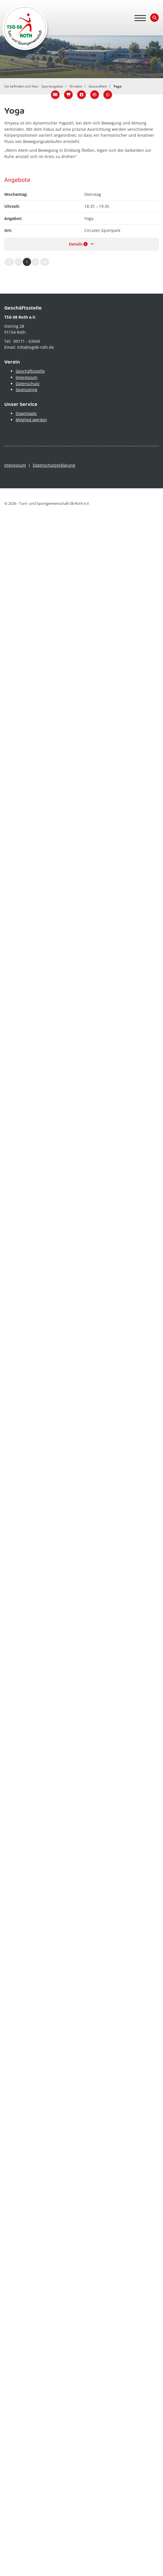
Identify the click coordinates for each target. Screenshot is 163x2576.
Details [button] (81, 244)
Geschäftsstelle (30, 371)
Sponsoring (26, 389)
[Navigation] (140, 18)
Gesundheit (98, 86)
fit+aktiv (76, 86)
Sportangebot (52, 86)
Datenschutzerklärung (54, 465)
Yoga (117, 86)
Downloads (26, 413)
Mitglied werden (31, 419)
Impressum (26, 377)
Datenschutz (28, 383)
